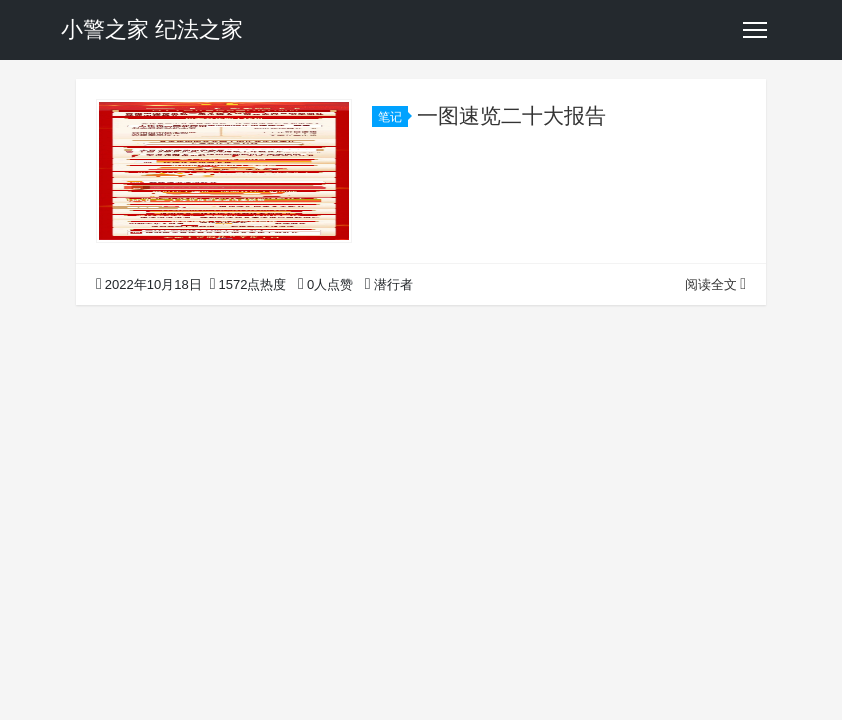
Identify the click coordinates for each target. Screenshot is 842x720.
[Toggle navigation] (755, 30)
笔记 (393, 117)
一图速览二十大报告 (511, 115)
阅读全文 (715, 284)
